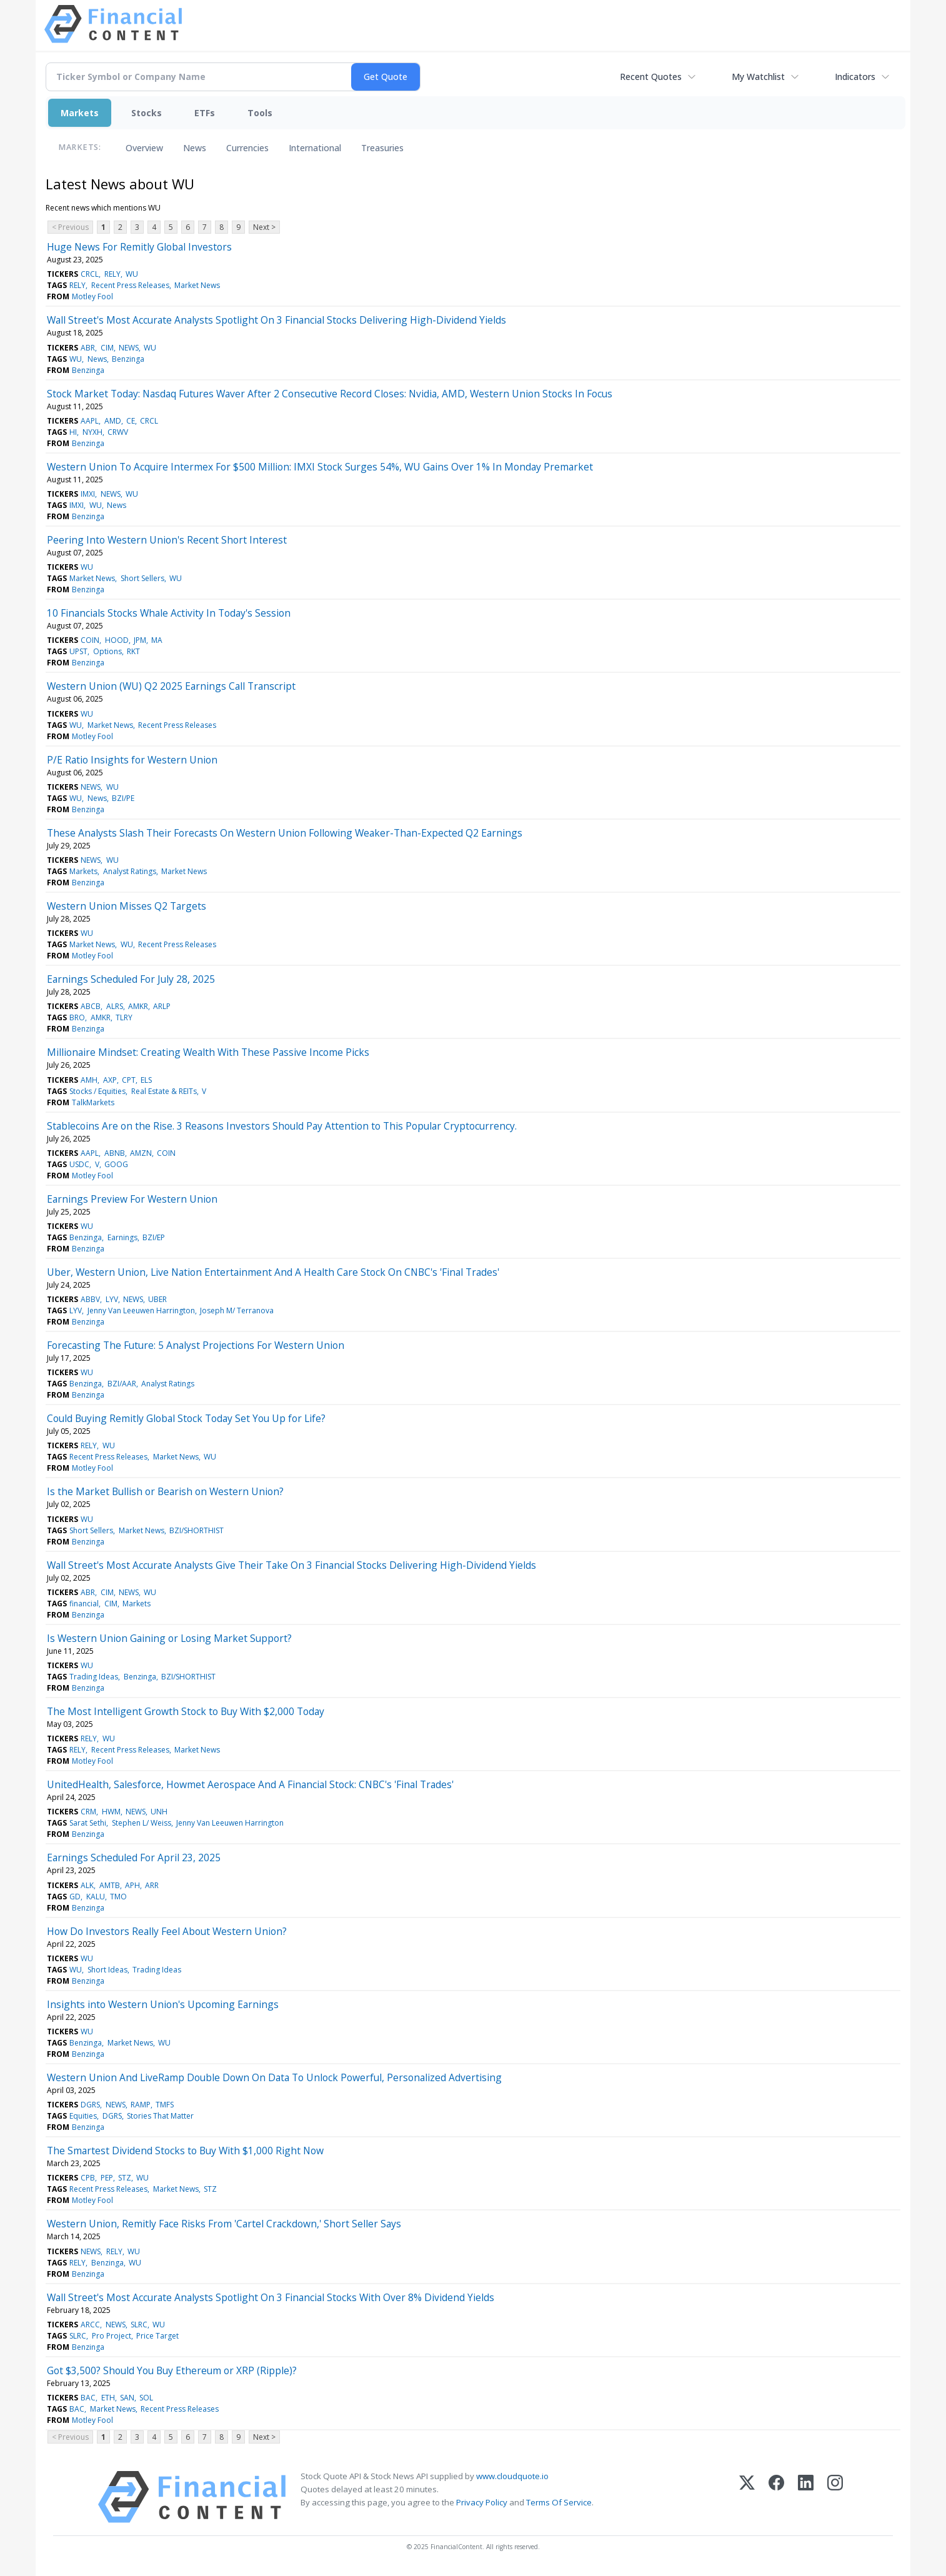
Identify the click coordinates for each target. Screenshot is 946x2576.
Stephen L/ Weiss (141, 1823)
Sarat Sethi (87, 1823)
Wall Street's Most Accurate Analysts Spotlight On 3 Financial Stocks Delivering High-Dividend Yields (276, 320)
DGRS (90, 2104)
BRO (77, 1017)
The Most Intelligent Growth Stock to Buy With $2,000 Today (185, 1711)
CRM (88, 1811)
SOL (146, 2397)
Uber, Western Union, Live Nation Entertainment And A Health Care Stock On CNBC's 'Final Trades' (273, 1272)
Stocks (146, 113)
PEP (107, 2177)
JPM (140, 640)
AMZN (141, 1153)
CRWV (117, 432)
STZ (124, 2177)
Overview (144, 148)
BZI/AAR (121, 1383)
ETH (108, 2397)
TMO (118, 1896)
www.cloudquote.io (512, 2476)
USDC (79, 1164)
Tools (259, 113)
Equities (83, 2116)
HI (73, 432)
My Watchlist (758, 76)
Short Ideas (107, 1969)
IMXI (88, 494)
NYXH (92, 432)
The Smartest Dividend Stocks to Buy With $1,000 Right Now (185, 2150)
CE (130, 420)
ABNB (114, 1153)
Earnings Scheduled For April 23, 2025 (134, 1857)
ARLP (162, 1006)
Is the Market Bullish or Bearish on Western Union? (165, 1491)
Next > (264, 227)
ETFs (204, 113)
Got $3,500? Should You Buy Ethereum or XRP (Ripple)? (172, 2370)
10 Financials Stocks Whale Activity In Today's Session (169, 613)
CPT (129, 1080)
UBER (157, 1299)
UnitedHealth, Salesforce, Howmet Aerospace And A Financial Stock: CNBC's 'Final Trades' (250, 1784)
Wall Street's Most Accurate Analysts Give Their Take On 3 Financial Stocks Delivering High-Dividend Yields (291, 1565)
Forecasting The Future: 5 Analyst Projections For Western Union (195, 1345)
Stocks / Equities (97, 1091)
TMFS (165, 2104)
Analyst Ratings (129, 871)
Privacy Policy (481, 2502)
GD (75, 1896)
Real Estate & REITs (164, 1091)
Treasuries (382, 148)
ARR (152, 1885)
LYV (112, 1299)
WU (132, 274)
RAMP (141, 2104)
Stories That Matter (160, 2116)
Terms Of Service (559, 2502)
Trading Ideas (93, 1676)
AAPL (90, 420)
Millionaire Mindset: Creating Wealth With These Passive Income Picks (208, 1052)
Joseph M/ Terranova (237, 1310)
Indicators (855, 76)
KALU (95, 1896)
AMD (112, 420)
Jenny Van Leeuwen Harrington (141, 1310)
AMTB (109, 1885)
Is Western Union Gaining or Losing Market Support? (169, 1638)
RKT (133, 651)
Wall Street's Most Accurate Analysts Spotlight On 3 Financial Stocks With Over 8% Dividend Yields (270, 2297)
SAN (127, 2397)
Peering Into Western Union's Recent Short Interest (167, 540)
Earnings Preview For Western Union (132, 1199)
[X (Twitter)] (747, 2497)
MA (156, 640)
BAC (88, 2397)
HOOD (117, 640)
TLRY (124, 1017)
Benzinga (128, 359)
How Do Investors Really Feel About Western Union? (167, 1931)
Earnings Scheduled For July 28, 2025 (131, 979)
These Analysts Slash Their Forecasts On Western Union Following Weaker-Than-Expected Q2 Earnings (284, 833)
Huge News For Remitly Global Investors (139, 247)
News (194, 148)
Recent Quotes (651, 76)
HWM (111, 1811)
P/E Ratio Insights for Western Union (132, 760)
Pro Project (111, 2335)
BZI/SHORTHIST (196, 1530)
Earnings (122, 1237)
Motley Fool (92, 296)
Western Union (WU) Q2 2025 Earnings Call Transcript (171, 686)
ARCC (90, 2324)
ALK (87, 1885)
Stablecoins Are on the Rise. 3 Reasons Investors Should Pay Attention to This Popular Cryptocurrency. (282, 1126)
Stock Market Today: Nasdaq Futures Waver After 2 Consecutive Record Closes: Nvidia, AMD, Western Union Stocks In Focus (329, 393)
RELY (112, 274)
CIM (107, 347)
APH (132, 1885)
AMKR (138, 1006)
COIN (90, 640)
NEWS (129, 347)
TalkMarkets (93, 1102)
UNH (159, 1811)
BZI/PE (123, 798)
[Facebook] (776, 2497)
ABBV (90, 1299)
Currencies (247, 148)
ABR (88, 347)
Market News (197, 285)
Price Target (157, 2335)
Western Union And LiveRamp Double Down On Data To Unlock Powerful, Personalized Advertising (274, 2077)
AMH (89, 1080)
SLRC (139, 2324)
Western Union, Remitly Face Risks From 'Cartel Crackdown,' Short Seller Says (224, 2223)
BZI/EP (153, 1237)
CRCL (90, 274)
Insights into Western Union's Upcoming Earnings (163, 2004)
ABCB (91, 1006)
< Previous (70, 227)
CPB (88, 2177)
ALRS (114, 1006)
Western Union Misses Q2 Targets (126, 906)
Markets (80, 113)
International (315, 148)
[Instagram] (835, 2497)
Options (107, 651)
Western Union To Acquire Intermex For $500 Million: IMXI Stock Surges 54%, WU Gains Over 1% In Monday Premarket (320, 467)
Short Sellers (142, 578)
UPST (78, 651)
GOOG (116, 1164)
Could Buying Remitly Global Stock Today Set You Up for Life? (186, 1418)
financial (84, 1603)
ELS (146, 1080)
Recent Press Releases (130, 285)
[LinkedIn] (806, 2497)
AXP (110, 1080)
